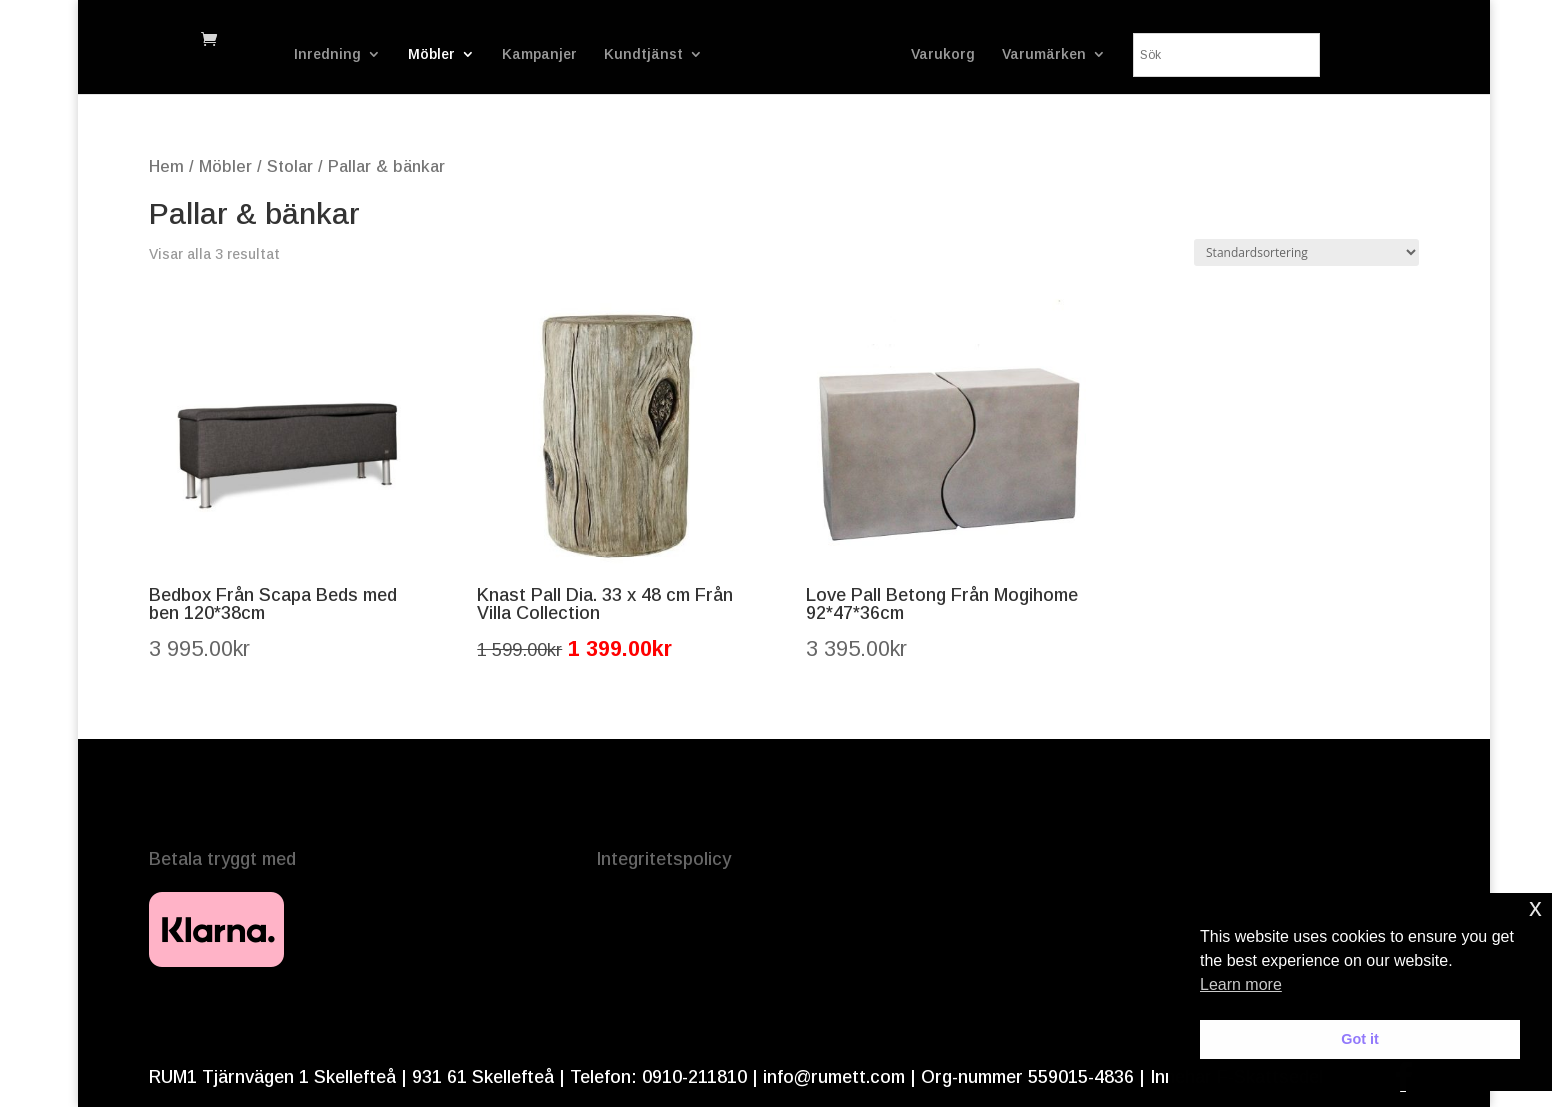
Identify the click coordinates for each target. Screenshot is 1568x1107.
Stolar (290, 166)
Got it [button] (1360, 1039)
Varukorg (943, 54)
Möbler (431, 54)
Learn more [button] (1241, 984)
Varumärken (1044, 54)
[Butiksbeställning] (1306, 252)
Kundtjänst (643, 54)
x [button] (1535, 907)
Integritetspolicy (663, 859)
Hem (166, 166)
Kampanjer (539, 54)
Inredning (327, 54)
